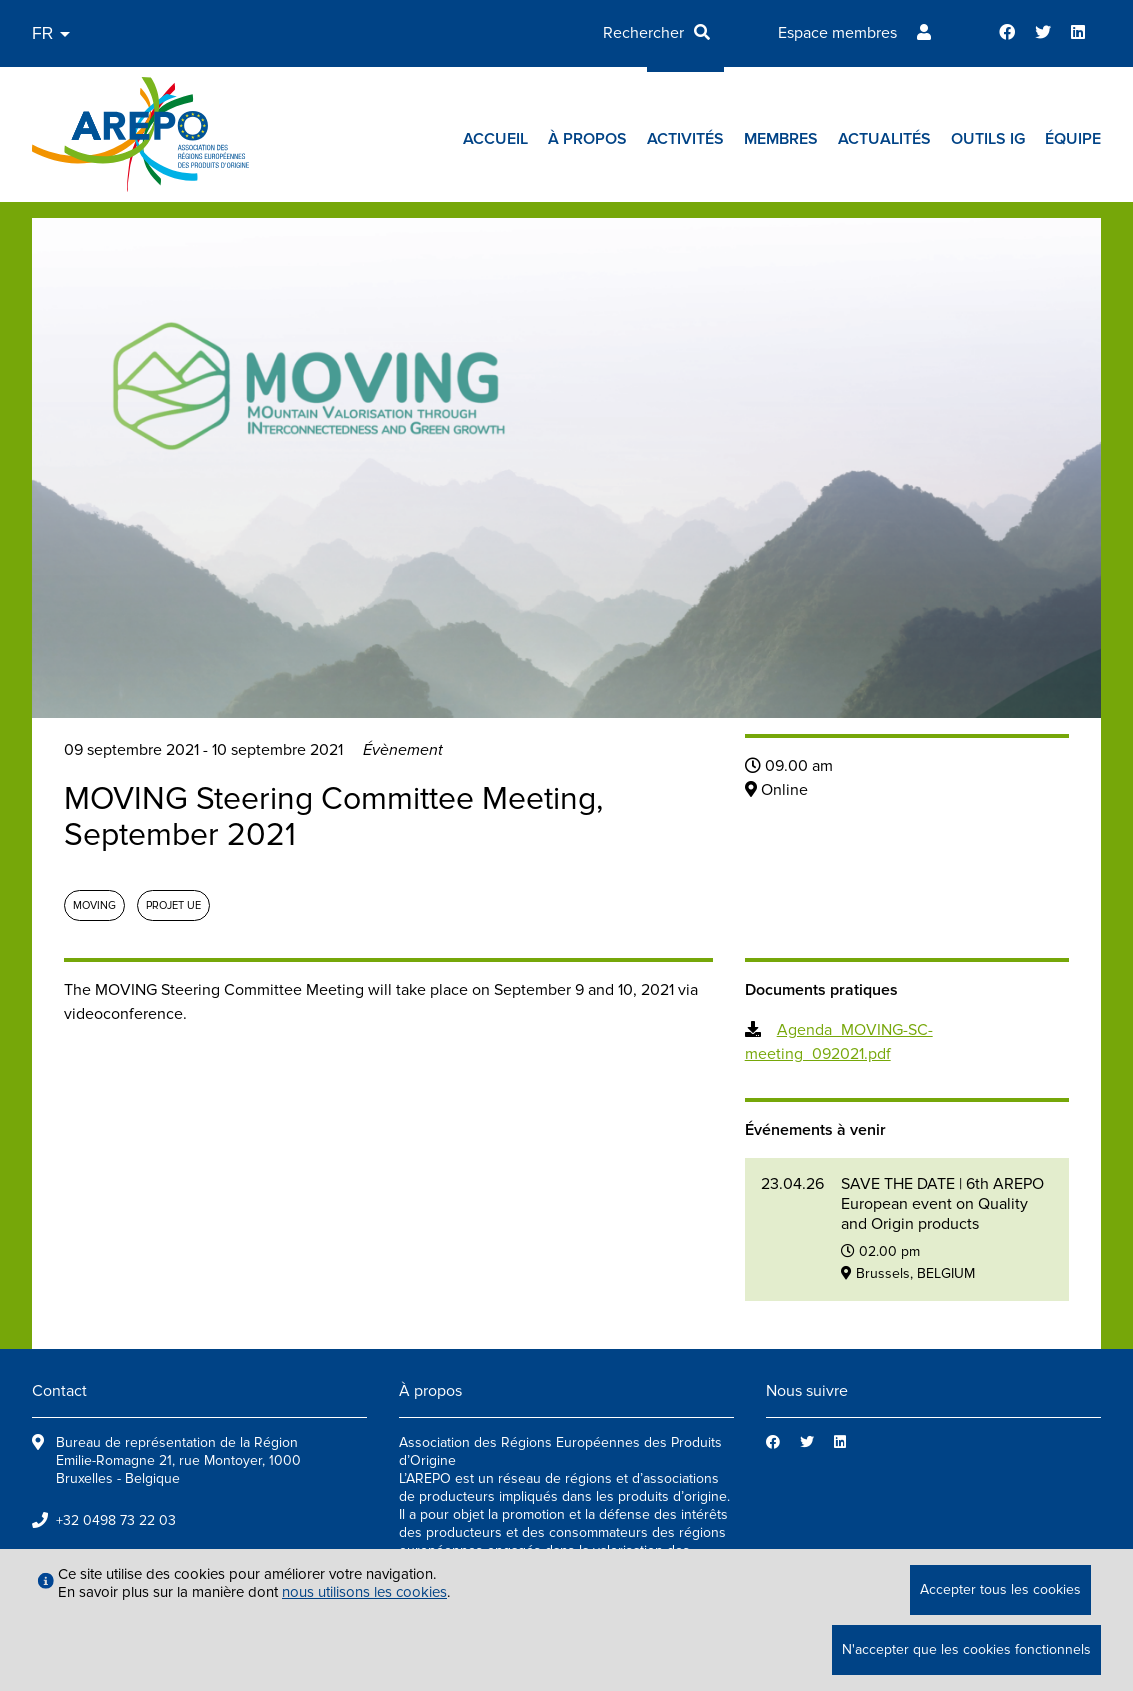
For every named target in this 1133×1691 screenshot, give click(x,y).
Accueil (495, 139)
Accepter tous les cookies (1000, 1589)
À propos (587, 139)
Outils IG (988, 139)
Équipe (1073, 139)
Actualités (884, 139)
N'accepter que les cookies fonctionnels (966, 1649)
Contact (59, 1391)
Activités (685, 139)
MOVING (94, 905)
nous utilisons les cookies (364, 1592)
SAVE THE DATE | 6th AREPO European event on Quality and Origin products (942, 1204)
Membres (781, 139)
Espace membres (837, 33)
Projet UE (173, 905)
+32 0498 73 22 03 (116, 1520)
